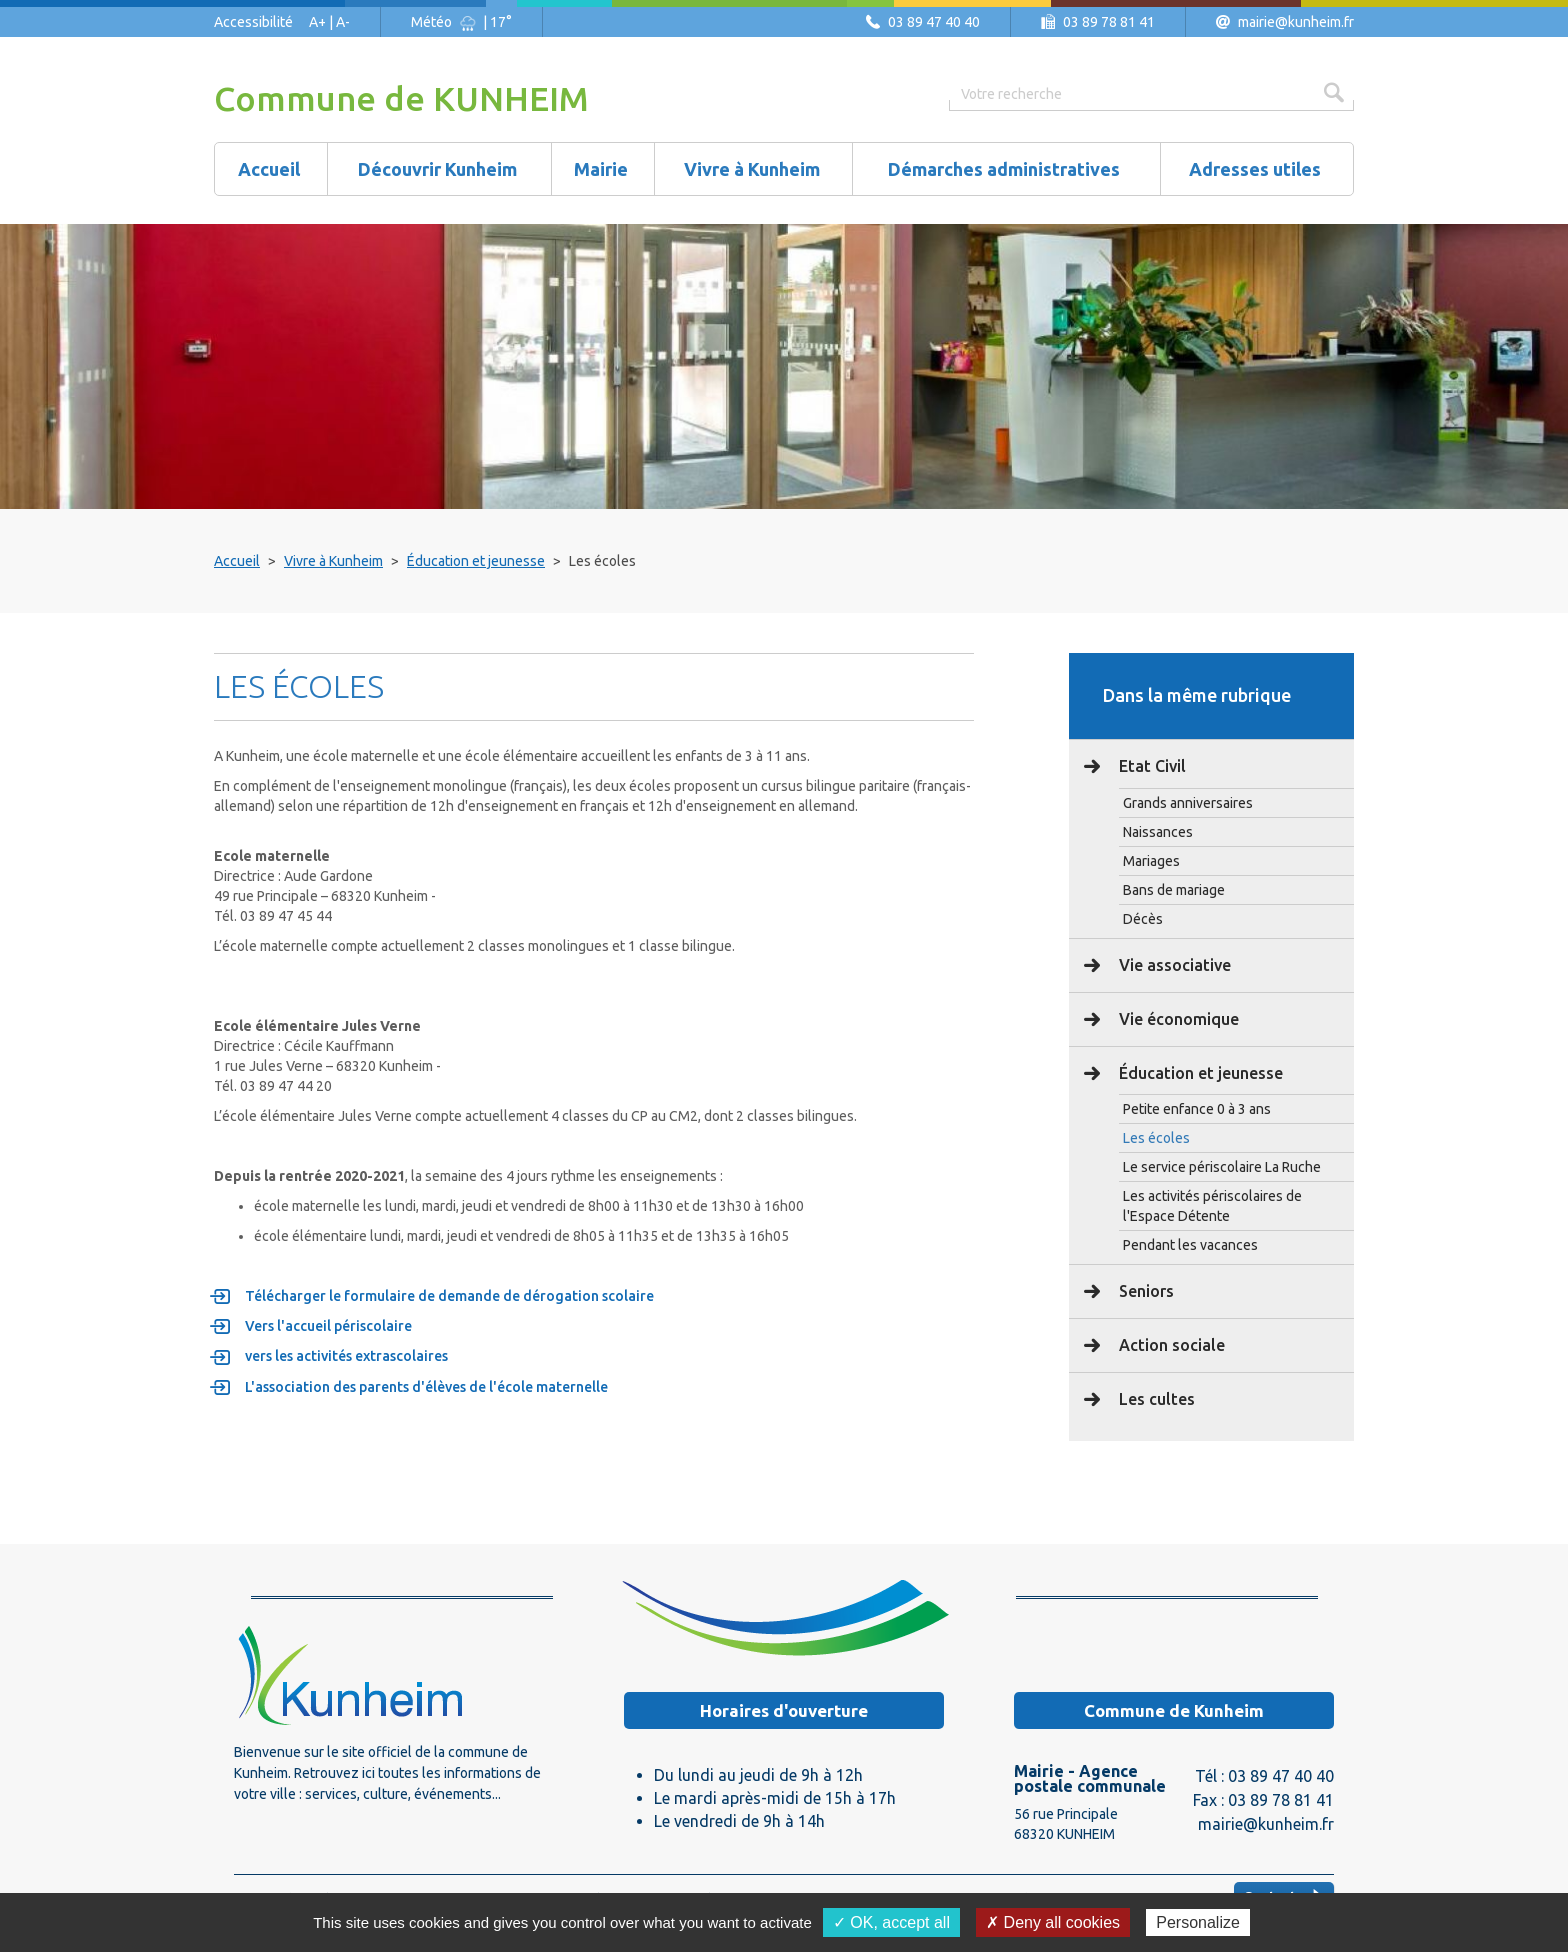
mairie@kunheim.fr (1296, 22)
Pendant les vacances (1190, 1245)
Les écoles (1156, 1138)
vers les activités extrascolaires (347, 1356)
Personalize (1198, 1922)
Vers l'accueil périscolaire (329, 1326)
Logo (349, 1675)
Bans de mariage (1174, 890)
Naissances (1158, 832)
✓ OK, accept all (891, 1922)
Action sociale (1170, 1345)
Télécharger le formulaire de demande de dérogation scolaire (450, 1296)
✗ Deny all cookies (1053, 1922)
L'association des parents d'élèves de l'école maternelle (427, 1387)
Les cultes (1155, 1399)
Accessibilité (253, 22)
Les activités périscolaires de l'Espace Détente (1212, 1206)
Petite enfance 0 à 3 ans (1197, 1109)
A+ (317, 22)
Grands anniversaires (1188, 803)
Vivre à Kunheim (333, 561)
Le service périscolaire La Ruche (1222, 1167)
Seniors (1144, 1291)
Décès (1143, 919)
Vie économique (1177, 1019)
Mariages (1151, 861)
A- (343, 22)
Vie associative (1173, 965)
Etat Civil (1150, 766)
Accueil (237, 561)
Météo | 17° (461, 22)
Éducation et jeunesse (476, 561)
